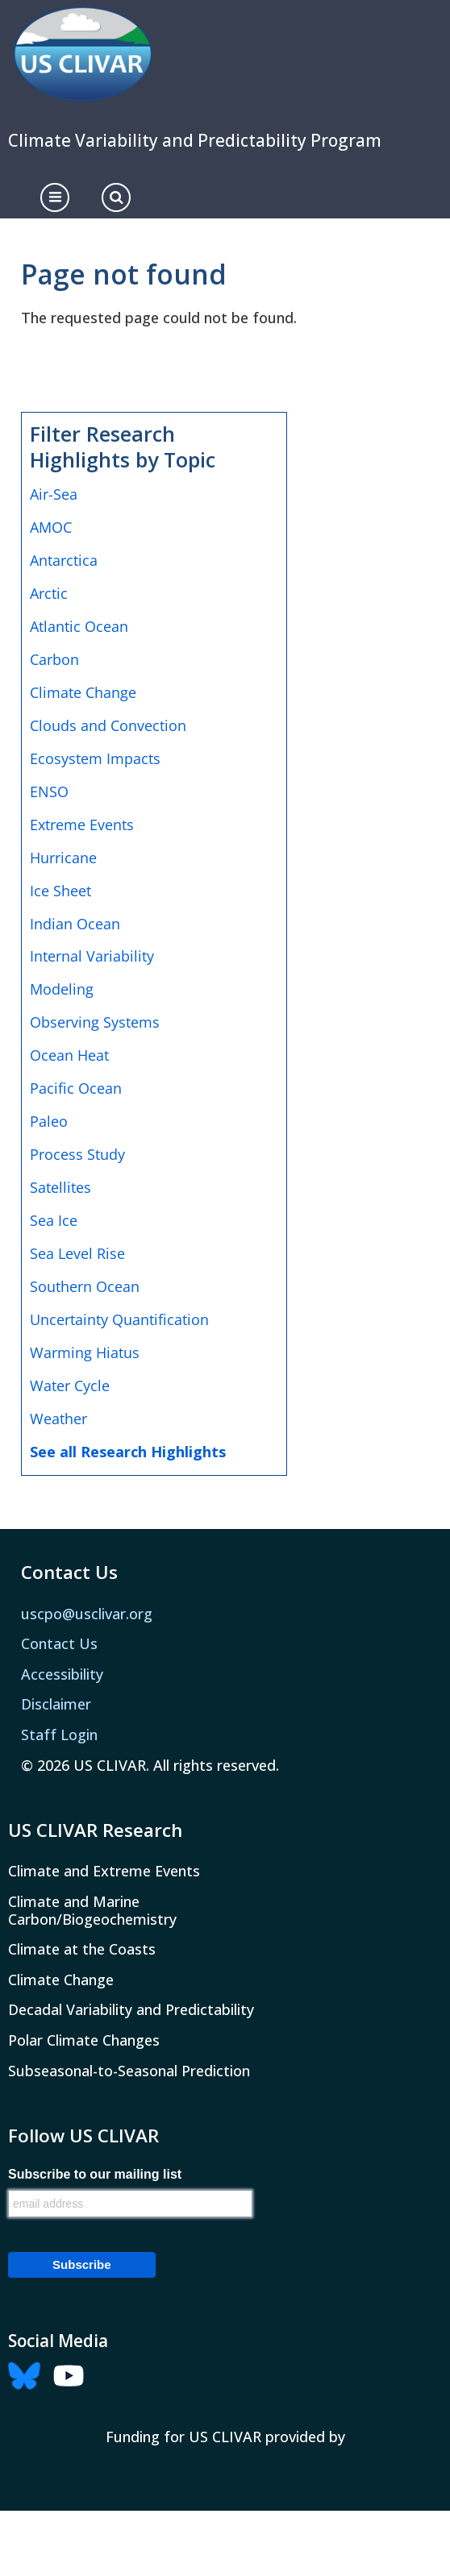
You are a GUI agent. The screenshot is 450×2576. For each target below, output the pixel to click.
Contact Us (59, 1643)
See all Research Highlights (128, 1451)
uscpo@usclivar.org (86, 1613)
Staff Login (59, 1734)
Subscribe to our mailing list (94, 2174)
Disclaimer (56, 1704)
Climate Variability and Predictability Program (194, 140)
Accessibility (62, 1674)
